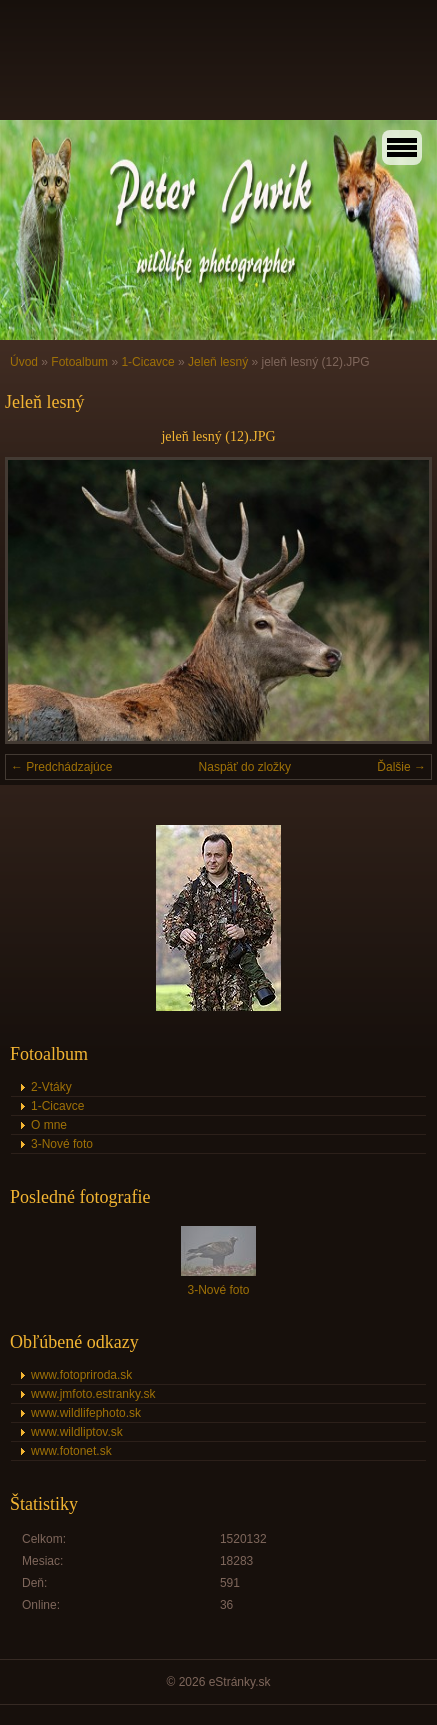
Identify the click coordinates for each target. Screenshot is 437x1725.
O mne (49, 1125)
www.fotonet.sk (71, 1451)
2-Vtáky (51, 1087)
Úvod (24, 362)
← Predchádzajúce (61, 767)
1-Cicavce (147, 362)
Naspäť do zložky (245, 767)
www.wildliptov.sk (77, 1432)
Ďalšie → (401, 767)
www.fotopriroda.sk (81, 1375)
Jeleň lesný (218, 362)
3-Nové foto (62, 1144)
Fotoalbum (79, 362)
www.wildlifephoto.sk (86, 1413)
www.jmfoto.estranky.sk (93, 1394)
